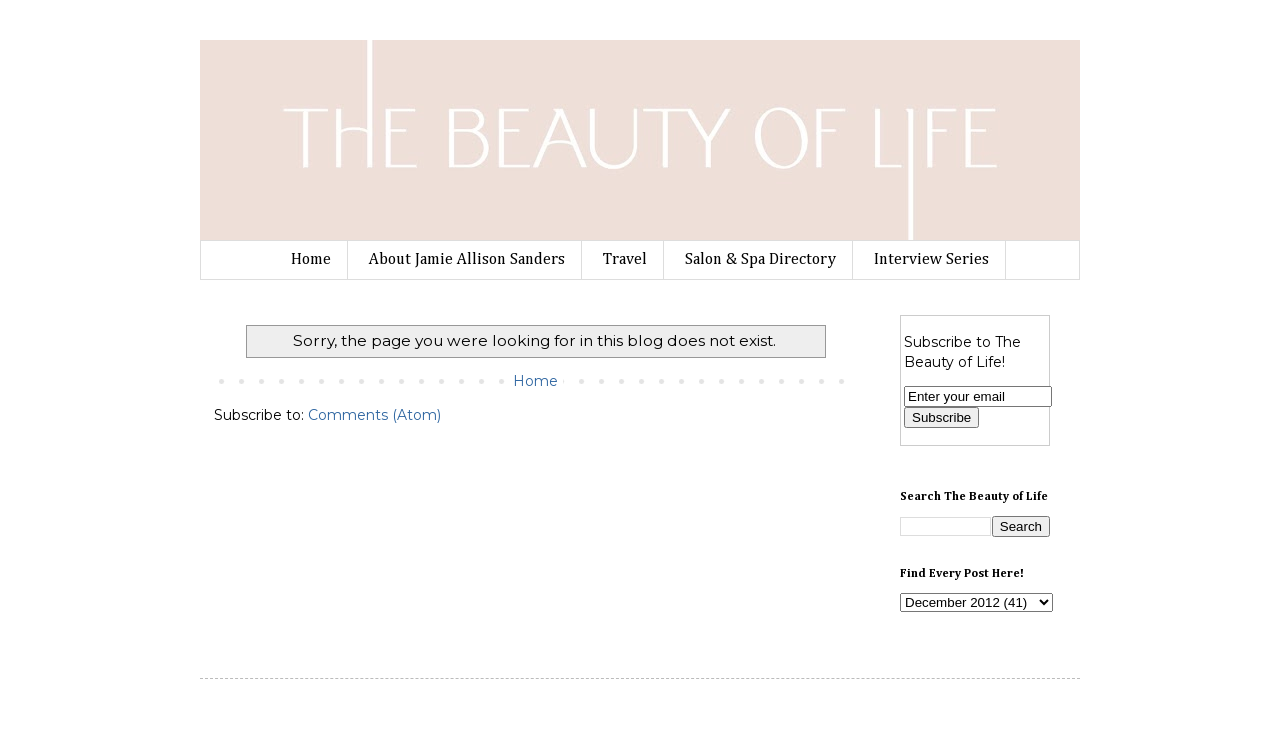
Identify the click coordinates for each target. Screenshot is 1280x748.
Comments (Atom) (374, 415)
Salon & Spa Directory (760, 260)
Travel (625, 260)
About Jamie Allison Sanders (467, 260)
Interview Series (931, 260)
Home (311, 260)
